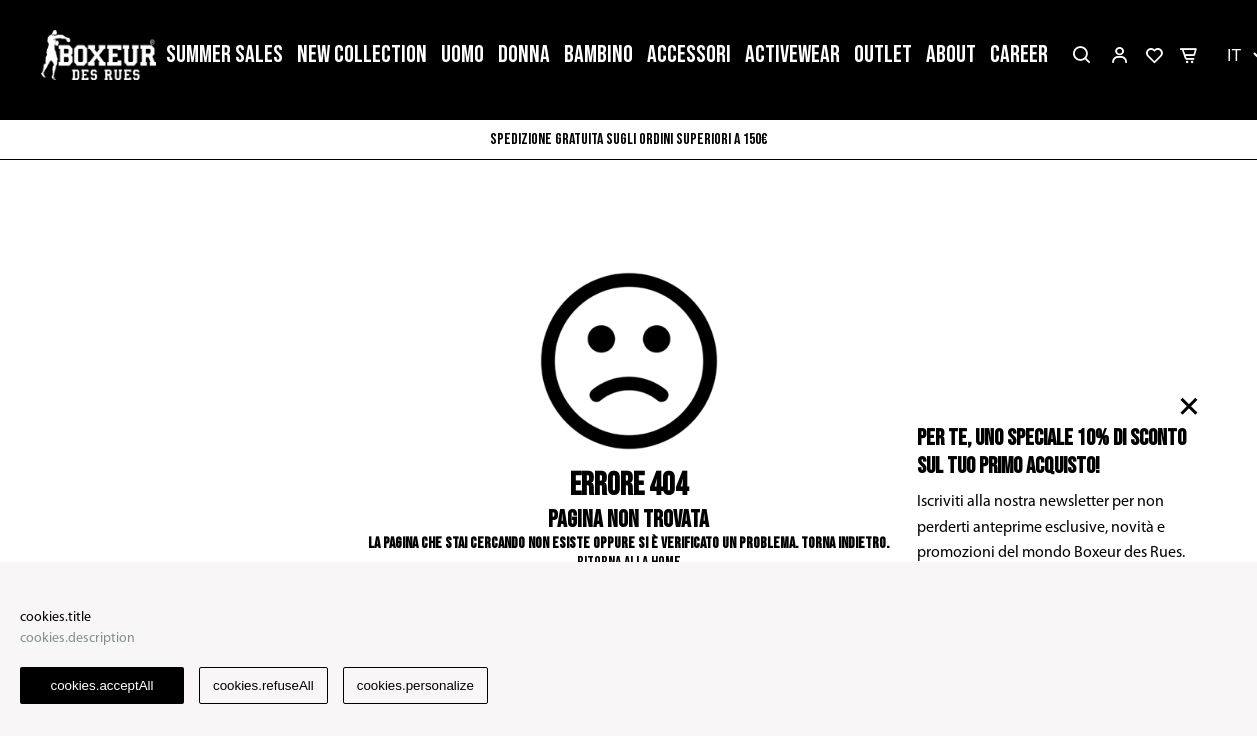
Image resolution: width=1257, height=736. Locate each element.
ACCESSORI (689, 54)
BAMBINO (598, 54)
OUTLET (883, 54)
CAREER (1019, 54)
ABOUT (951, 54)
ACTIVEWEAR (792, 54)
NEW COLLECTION (362, 54)
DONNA (524, 54)
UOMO (462, 54)
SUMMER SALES (224, 54)
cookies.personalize (415, 685)
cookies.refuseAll (263, 685)
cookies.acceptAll (102, 685)
